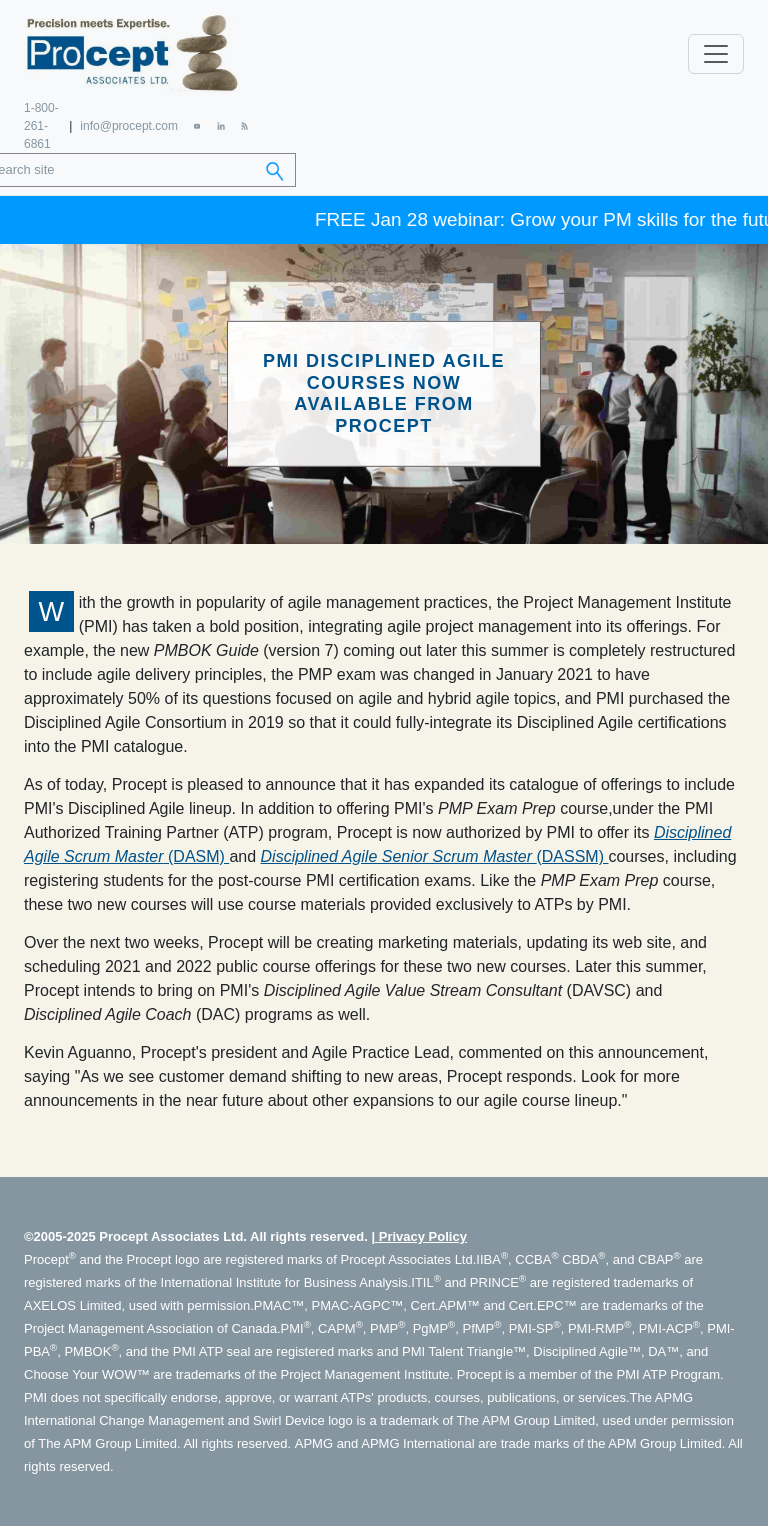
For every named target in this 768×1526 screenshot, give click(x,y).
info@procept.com (129, 126)
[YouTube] (197, 125)
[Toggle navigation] (716, 54)
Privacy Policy (423, 1236)
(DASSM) (435, 856)
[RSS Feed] (244, 125)
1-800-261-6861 (41, 126)
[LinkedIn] (220, 125)
